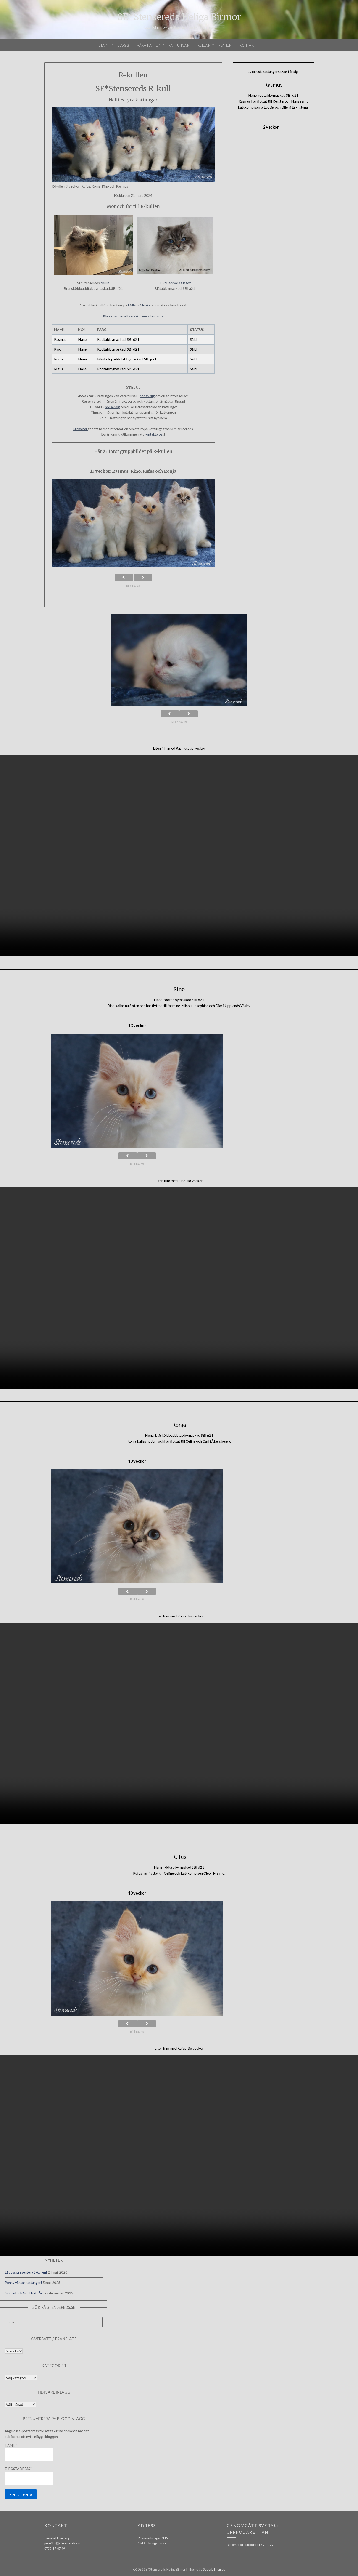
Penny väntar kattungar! (23, 2283)
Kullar (203, 45)
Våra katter (148, 45)
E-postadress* (29, 2476)
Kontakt (247, 45)
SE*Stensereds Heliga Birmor (179, 16)
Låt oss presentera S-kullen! (26, 2272)
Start (103, 45)
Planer (224, 45)
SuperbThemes (214, 2569)
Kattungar (179, 45)
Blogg (123, 45)
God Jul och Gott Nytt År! (24, 2293)
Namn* (29, 2453)
